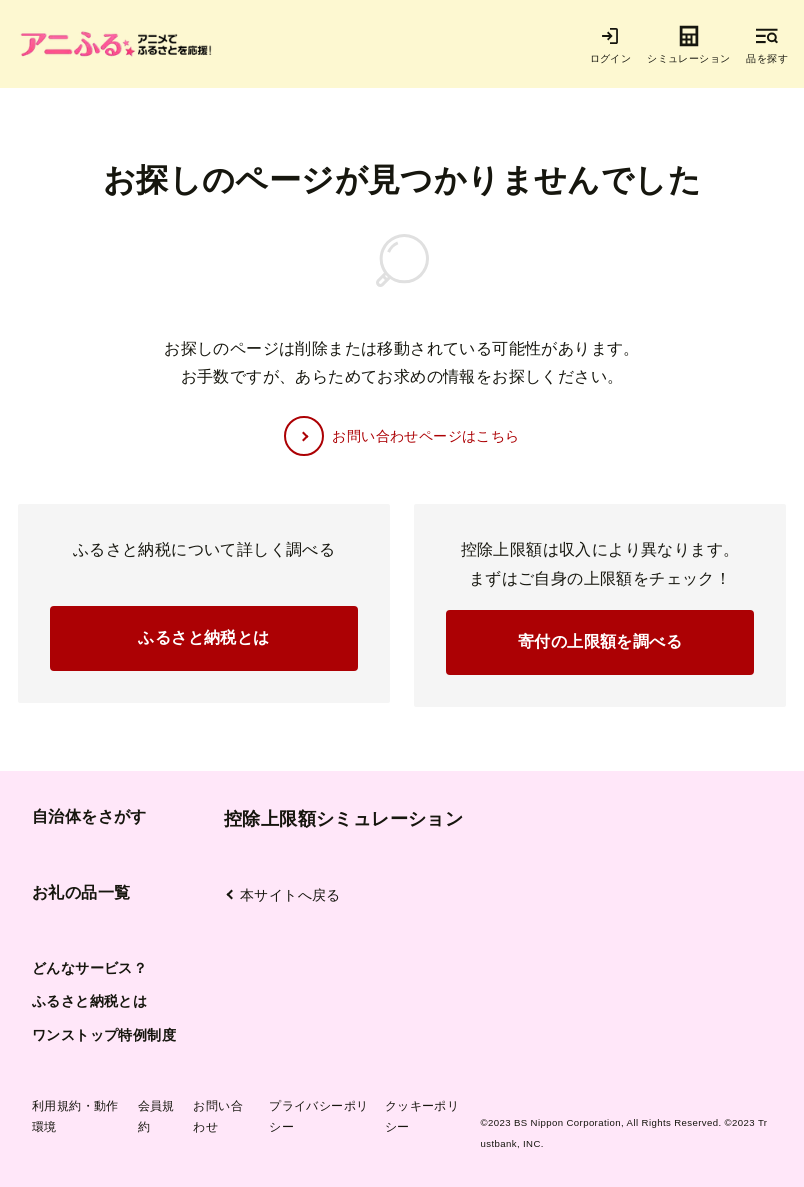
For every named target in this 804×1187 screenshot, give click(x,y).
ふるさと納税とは (203, 637)
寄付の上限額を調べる (600, 641)
